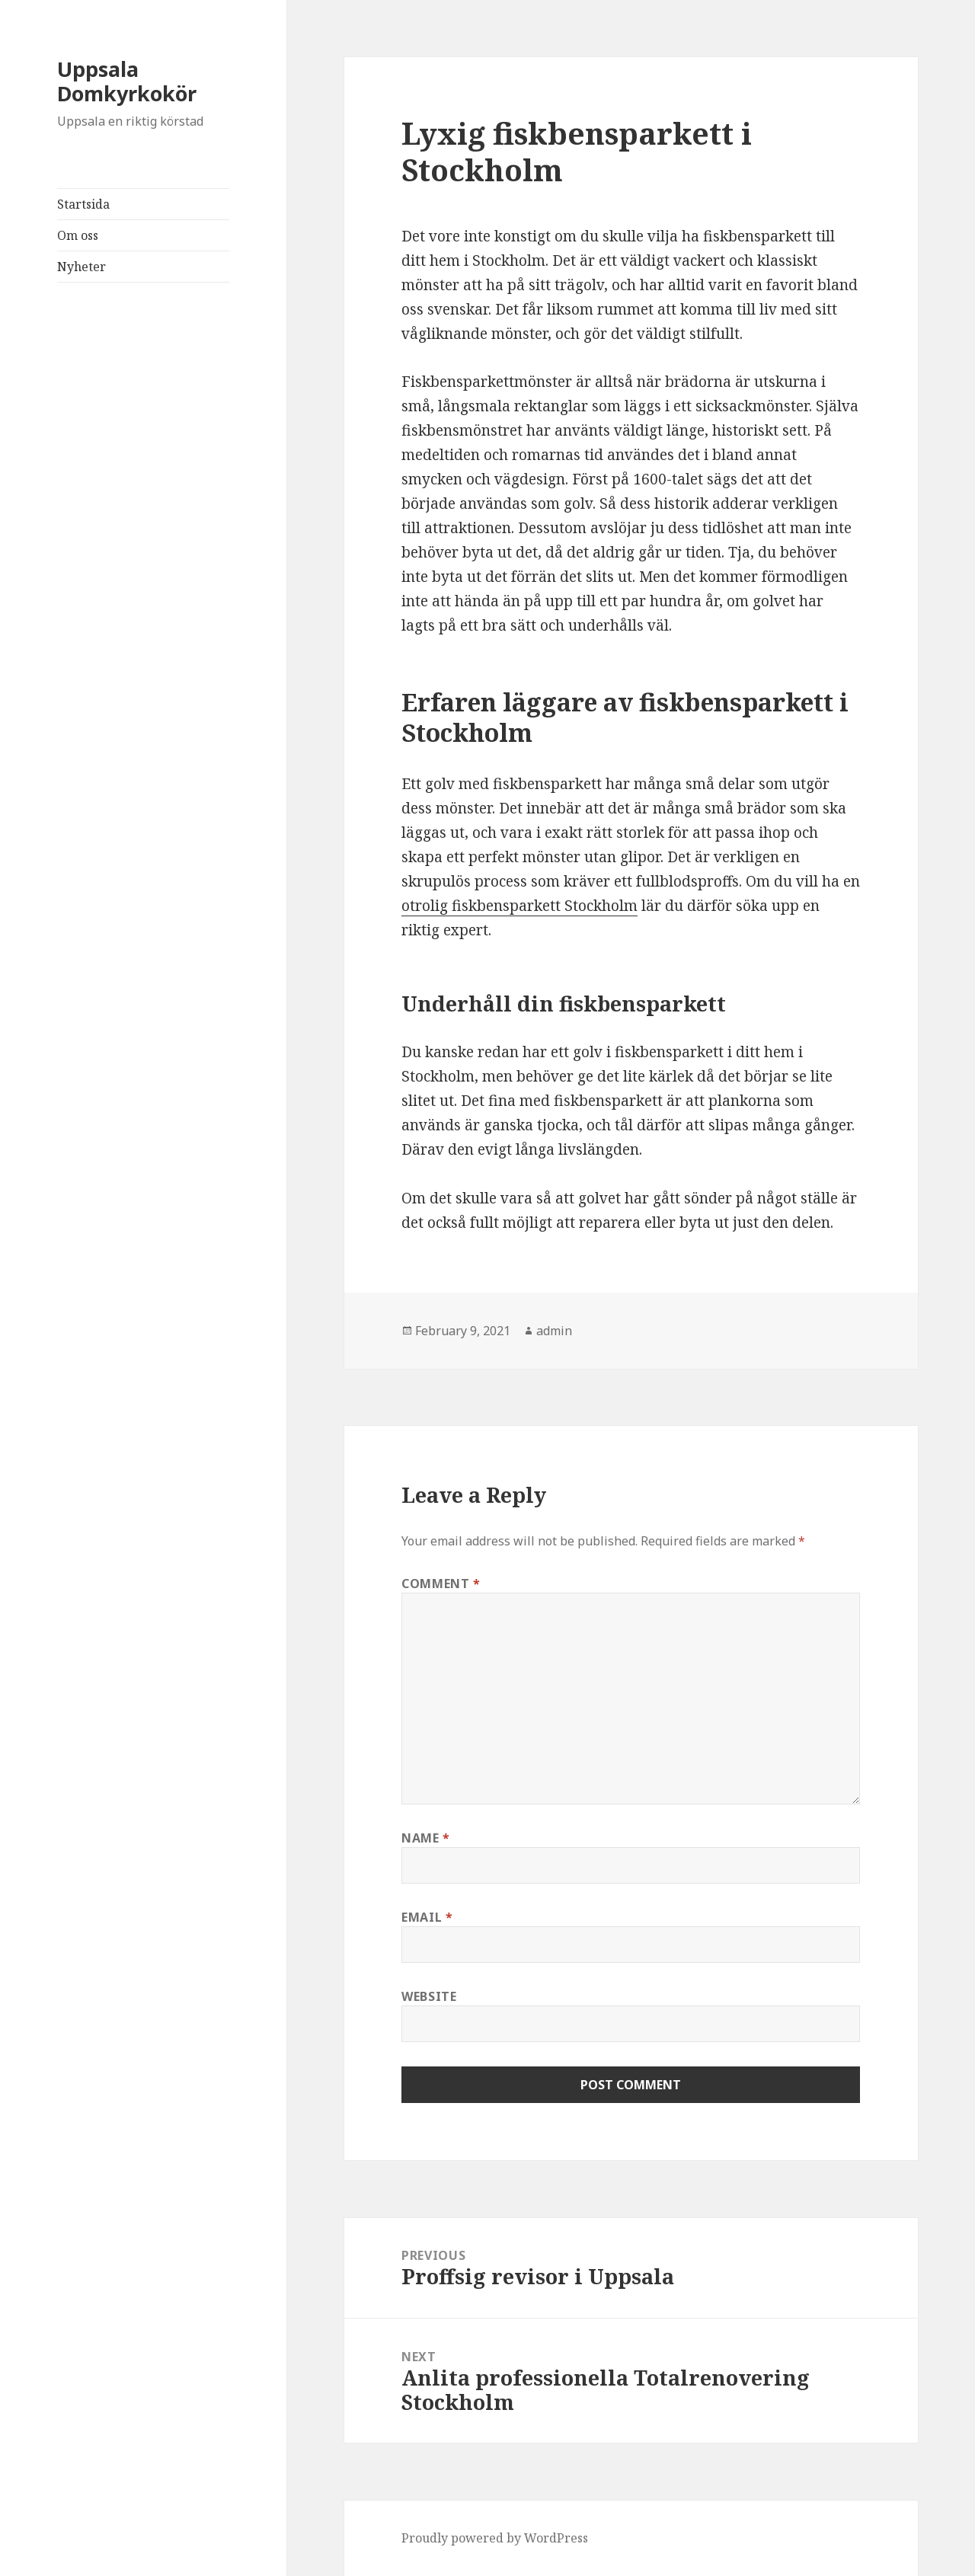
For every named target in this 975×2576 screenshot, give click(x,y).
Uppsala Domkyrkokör (127, 81)
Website (428, 1996)
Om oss (77, 235)
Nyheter (81, 266)
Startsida (83, 204)
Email (426, 1917)
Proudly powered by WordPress (494, 2538)
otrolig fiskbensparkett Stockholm (519, 906)
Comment (441, 1583)
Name (425, 1838)
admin (554, 1330)
